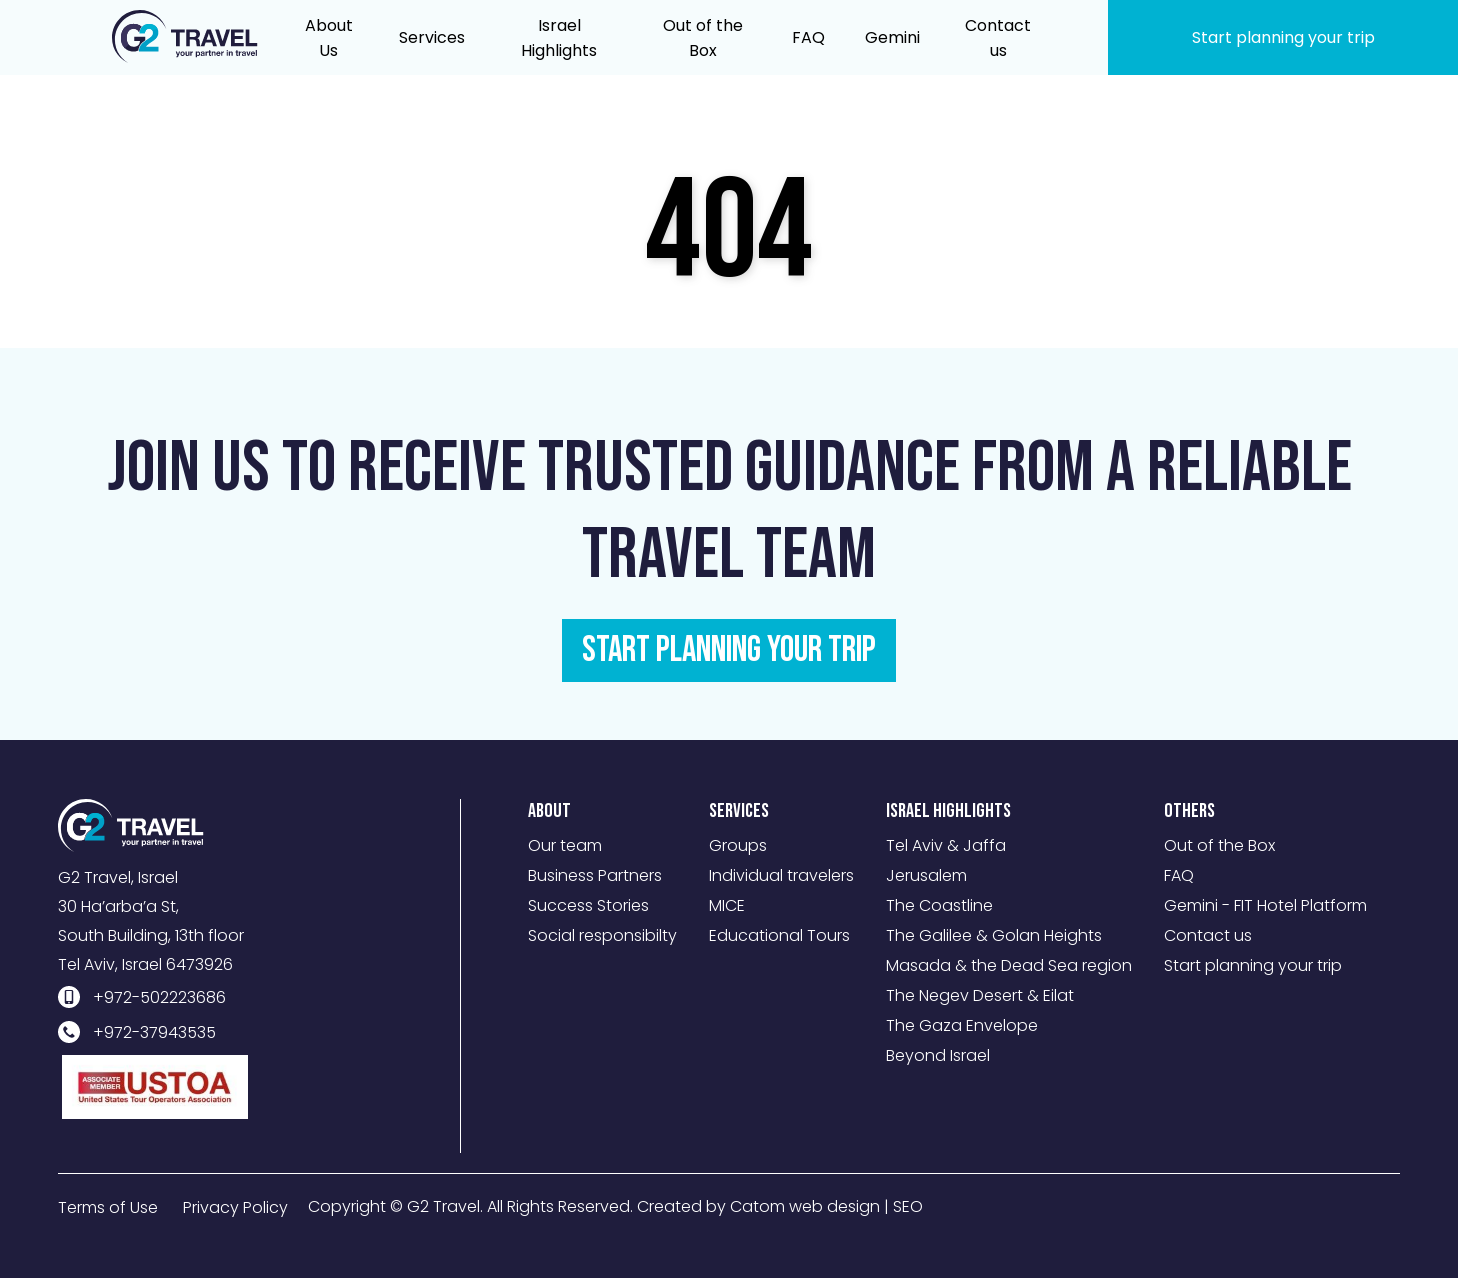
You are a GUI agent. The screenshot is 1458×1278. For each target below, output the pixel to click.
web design (834, 1206)
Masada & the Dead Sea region (1009, 965)
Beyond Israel (938, 1055)
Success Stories (588, 905)
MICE (727, 905)
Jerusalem (926, 875)
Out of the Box (1219, 845)
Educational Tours (779, 935)
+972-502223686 (159, 997)
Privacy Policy (235, 1207)
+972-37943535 (154, 1032)
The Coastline (939, 905)
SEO (908, 1206)
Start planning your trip (1253, 965)
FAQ (1179, 875)
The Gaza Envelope (962, 1025)
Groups (738, 845)
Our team (565, 845)
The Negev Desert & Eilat (980, 995)
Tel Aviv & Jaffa (946, 845)
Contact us (1208, 935)
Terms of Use (108, 1207)
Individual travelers (781, 875)
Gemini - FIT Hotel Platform (1265, 905)
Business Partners (595, 875)
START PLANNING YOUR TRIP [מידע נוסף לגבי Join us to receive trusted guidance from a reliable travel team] (729, 650)
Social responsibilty (602, 935)
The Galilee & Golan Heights (994, 935)
